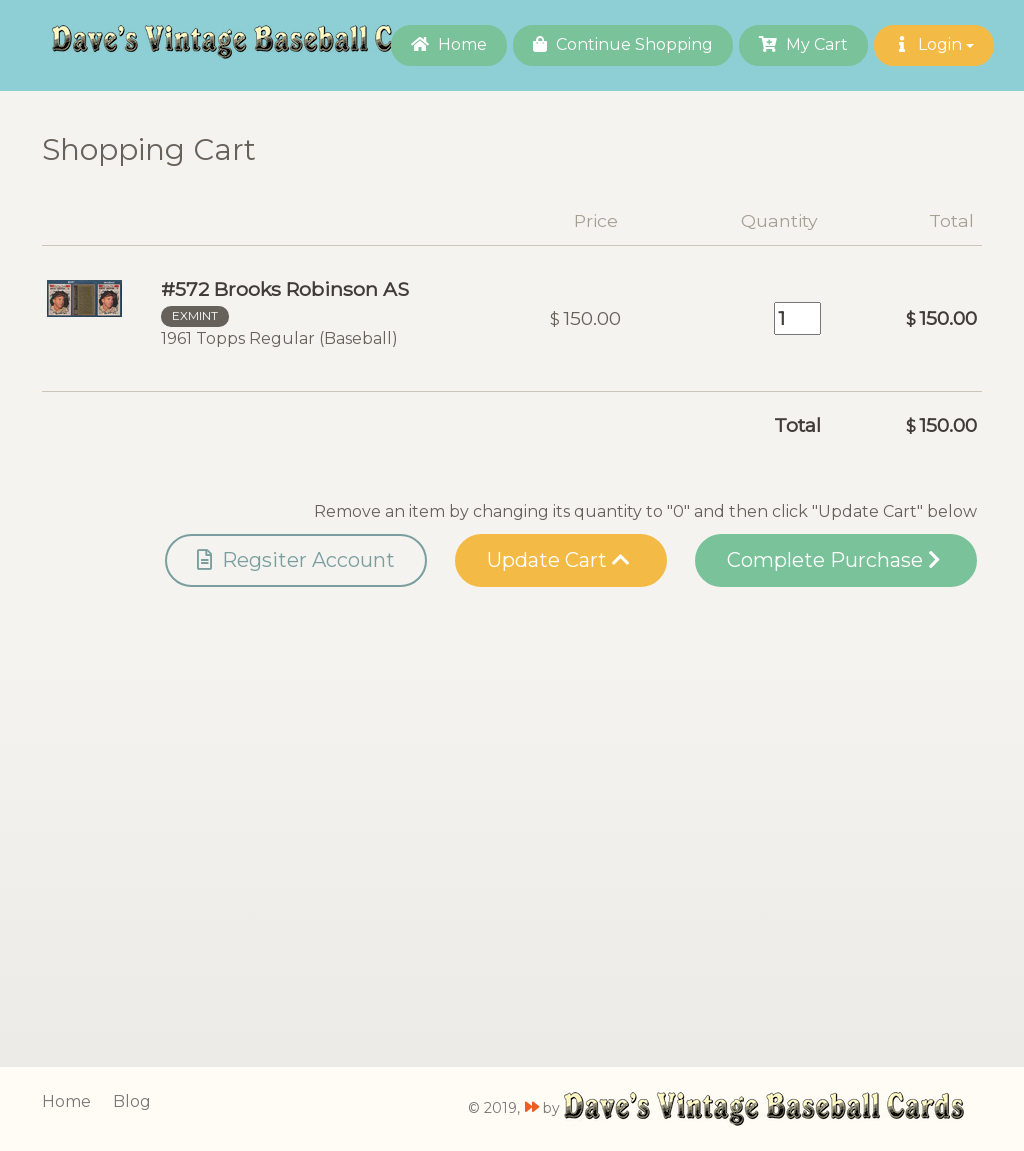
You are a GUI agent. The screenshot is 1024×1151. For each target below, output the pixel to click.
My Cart (803, 44)
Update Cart (558, 560)
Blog (132, 1101)
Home (449, 44)
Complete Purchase (833, 560)
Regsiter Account (296, 560)
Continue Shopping (623, 44)
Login (934, 44)
